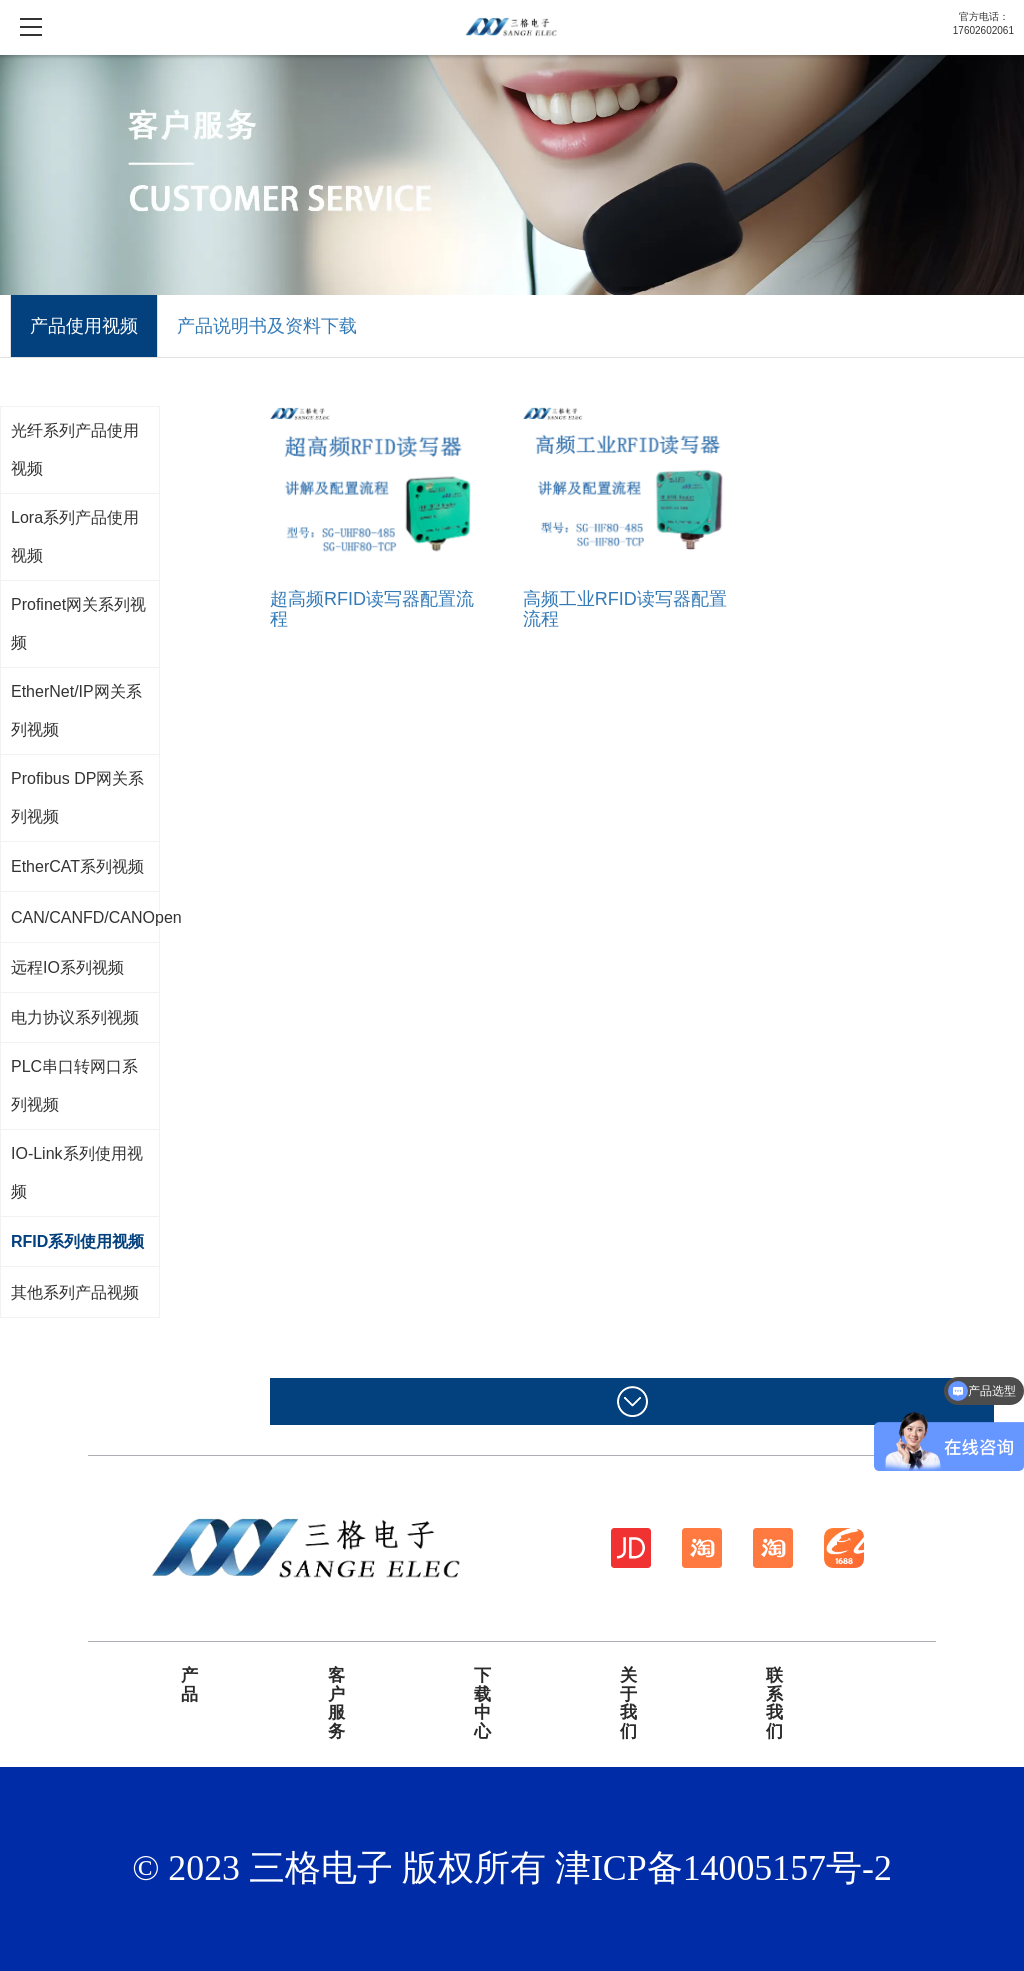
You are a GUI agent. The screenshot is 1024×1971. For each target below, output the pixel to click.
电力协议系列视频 (75, 1017)
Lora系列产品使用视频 (75, 536)
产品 (189, 1685)
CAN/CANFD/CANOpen (96, 917)
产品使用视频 (84, 326)
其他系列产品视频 (75, 1292)
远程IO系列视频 (67, 967)
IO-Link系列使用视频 (77, 1172)
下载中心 (482, 1704)
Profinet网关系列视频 (78, 623)
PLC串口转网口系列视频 (74, 1085)
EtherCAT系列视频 (77, 866)
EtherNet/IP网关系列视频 (76, 710)
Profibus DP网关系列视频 (77, 797)
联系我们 (774, 1704)
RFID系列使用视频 (77, 1241)
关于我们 (628, 1704)
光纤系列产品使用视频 (75, 449)
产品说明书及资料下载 (267, 326)
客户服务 (336, 1704)
